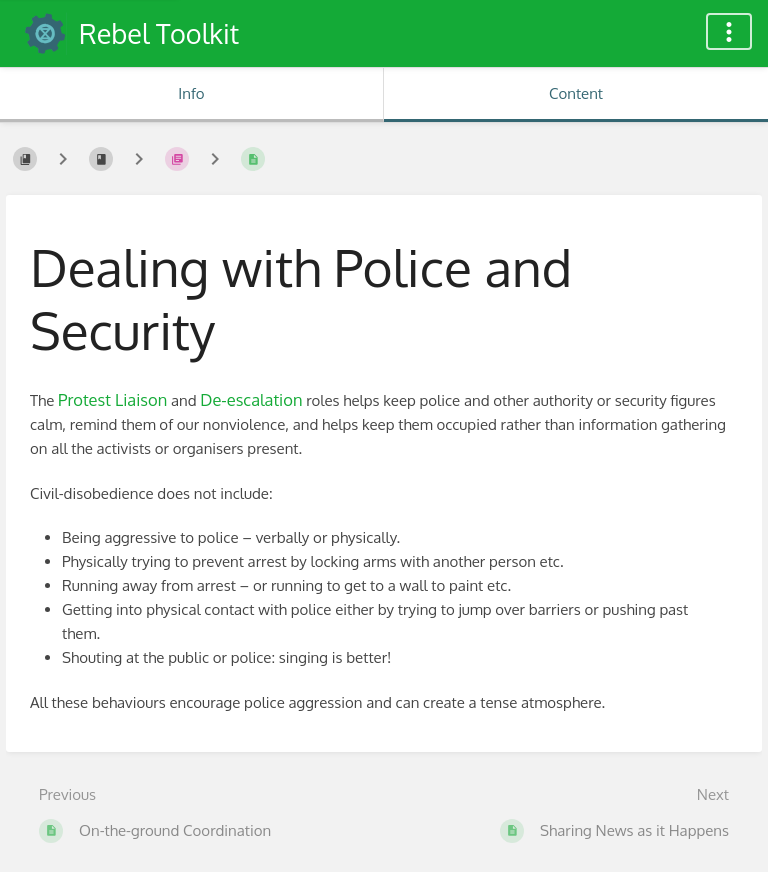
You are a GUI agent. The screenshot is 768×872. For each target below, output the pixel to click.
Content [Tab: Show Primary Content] (576, 93)
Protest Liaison (112, 399)
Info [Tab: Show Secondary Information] (191, 93)
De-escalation (251, 399)
